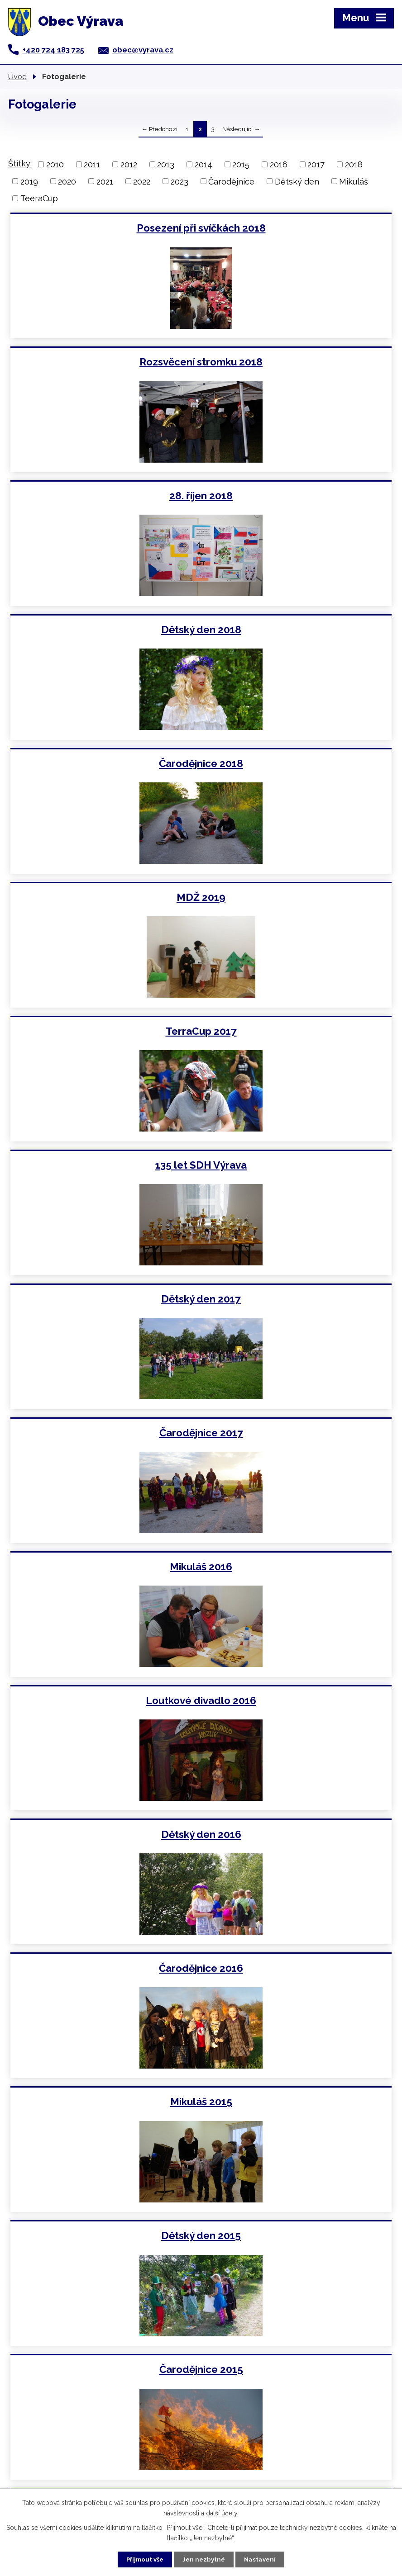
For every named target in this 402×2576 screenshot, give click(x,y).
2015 (240, 164)
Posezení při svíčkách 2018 (104, 228)
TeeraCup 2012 (297, 2101)
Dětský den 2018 (298, 362)
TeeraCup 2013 (297, 1700)
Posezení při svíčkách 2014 (104, 1433)
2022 (141, 181)
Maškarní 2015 (297, 1299)
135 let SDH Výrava (297, 629)
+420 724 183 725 (53, 49)
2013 (165, 164)
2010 (55, 164)
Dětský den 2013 (104, 1834)
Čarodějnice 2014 (297, 1566)
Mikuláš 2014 (297, 1433)
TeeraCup (39, 198)
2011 (92, 164)
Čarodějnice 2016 (297, 1031)
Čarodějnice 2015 (105, 1299)
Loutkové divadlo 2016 (297, 897)
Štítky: (20, 163)
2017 (316, 164)
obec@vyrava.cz (142, 49)
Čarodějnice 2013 (104, 1968)
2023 (179, 181)
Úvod (17, 76)
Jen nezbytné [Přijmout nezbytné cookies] (204, 2558)
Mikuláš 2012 (105, 2101)
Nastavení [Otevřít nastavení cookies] (267, 2558)
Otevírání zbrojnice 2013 (297, 1834)
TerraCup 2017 (104, 629)
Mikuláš (353, 181)
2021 (104, 181)
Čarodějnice (231, 181)
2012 (128, 164)
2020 (67, 181)
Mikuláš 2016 (104, 897)
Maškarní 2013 (297, 1968)
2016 (278, 164)
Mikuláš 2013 (104, 1700)
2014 (203, 164)
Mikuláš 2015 (105, 1165)
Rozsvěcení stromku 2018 (297, 228)
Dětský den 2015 (297, 1165)
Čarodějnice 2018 (104, 496)
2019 (29, 181)
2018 (354, 164)
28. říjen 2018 (104, 362)
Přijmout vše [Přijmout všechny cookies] (138, 2558)
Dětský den (297, 181)
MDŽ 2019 (297, 496)
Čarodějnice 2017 (298, 763)
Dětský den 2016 (105, 1031)
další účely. (222, 2511)
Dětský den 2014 (105, 1566)
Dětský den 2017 (104, 763)
